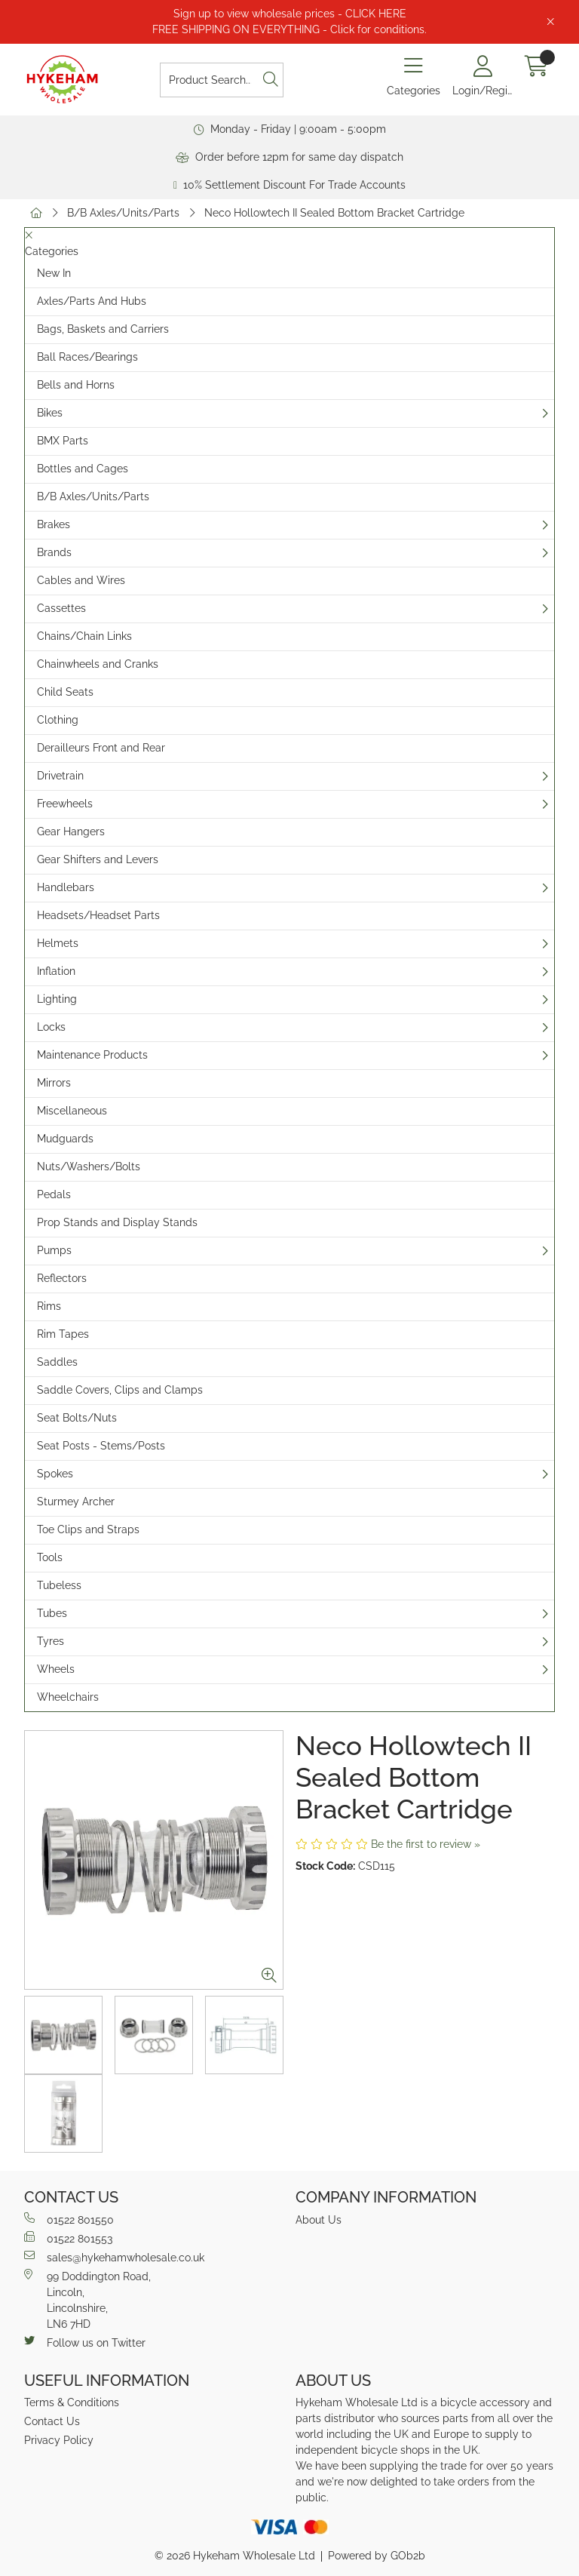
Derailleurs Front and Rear (101, 748)
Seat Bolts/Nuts (77, 1418)
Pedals (54, 1194)
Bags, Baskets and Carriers (103, 329)
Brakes (53, 524)
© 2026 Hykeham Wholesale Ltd (235, 2556)
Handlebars (65, 887)
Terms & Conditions (71, 2402)
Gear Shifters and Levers (97, 859)
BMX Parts (62, 441)
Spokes (55, 1474)
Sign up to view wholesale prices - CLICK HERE (289, 14)
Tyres (50, 1641)
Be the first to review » (425, 1844)
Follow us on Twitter (85, 2342)
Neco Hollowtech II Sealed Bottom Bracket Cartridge (334, 213)
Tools (50, 1557)
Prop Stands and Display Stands (117, 1222)
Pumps (54, 1250)
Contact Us (52, 2421)
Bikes (50, 413)
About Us (319, 2220)
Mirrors (54, 1083)
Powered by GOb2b (376, 2556)
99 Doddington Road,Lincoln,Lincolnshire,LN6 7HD (87, 2299)
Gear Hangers (71, 831)
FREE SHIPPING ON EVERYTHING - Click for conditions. (289, 29)
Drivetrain (60, 776)
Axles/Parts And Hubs (91, 301)
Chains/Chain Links (84, 636)
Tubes (52, 1613)
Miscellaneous (72, 1111)
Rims (49, 1306)
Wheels (56, 1669)
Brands (54, 552)
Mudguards (65, 1139)
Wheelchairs (68, 1697)
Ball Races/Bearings (87, 357)
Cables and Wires (81, 580)
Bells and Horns (76, 385)
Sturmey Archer (76, 1501)
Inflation (56, 971)
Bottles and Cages (82, 469)
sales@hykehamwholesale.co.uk (114, 2257)
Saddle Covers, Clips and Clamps (120, 1390)
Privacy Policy (58, 2440)
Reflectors (62, 1278)
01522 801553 (68, 2238)
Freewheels (65, 804)
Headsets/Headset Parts (98, 915)
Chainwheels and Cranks (97, 664)
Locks (51, 1027)
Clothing (57, 720)
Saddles (57, 1362)
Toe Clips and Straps (88, 1529)
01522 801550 (69, 2219)
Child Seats (65, 692)
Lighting (57, 999)
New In (54, 273)
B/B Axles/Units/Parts (123, 213)
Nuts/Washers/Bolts (88, 1166)
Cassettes (61, 608)
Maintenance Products (92, 1055)
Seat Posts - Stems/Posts (101, 1446)
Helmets (57, 943)
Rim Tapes (63, 1334)
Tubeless (59, 1585)
